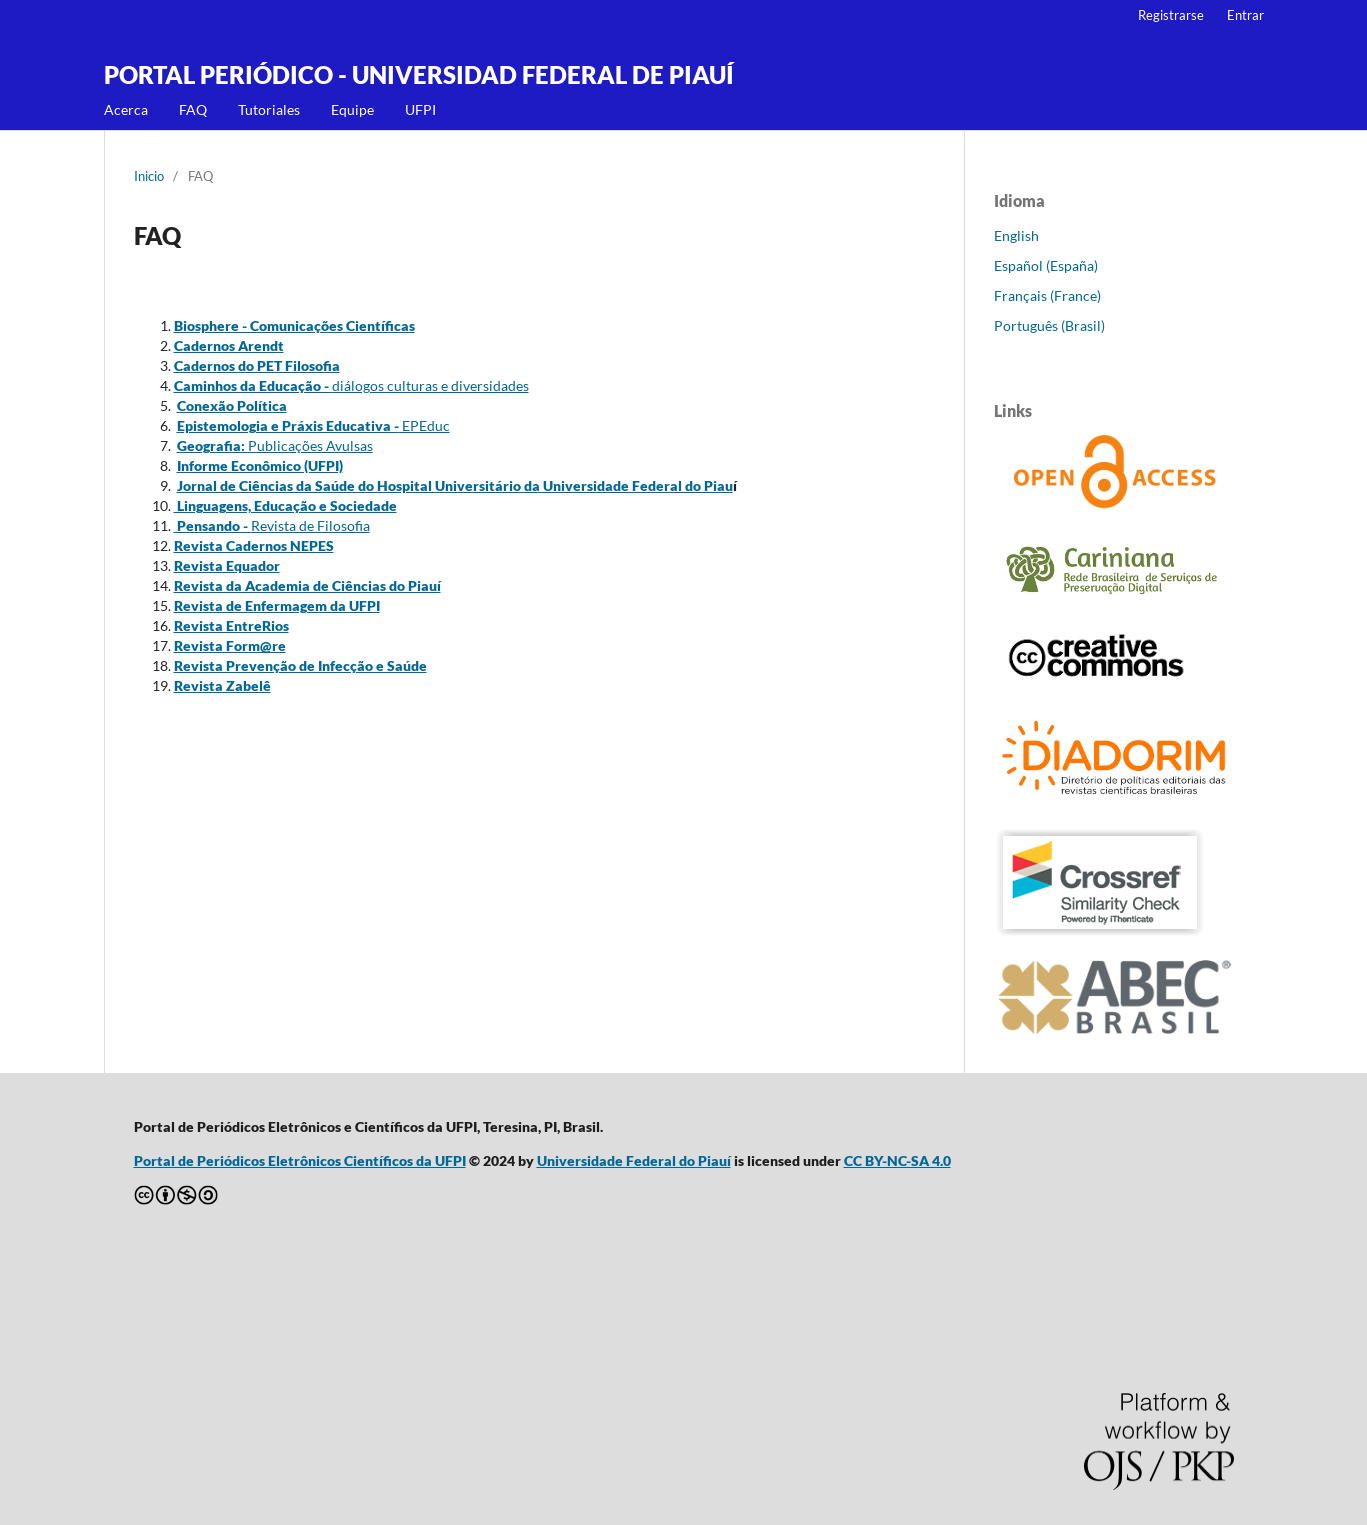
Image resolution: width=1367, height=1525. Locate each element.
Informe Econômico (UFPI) (260, 465)
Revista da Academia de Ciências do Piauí (307, 585)
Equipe (352, 109)
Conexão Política (232, 405)
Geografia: (212, 445)
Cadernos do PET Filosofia (257, 365)
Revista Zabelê (222, 685)
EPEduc (424, 425)
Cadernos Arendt (229, 345)
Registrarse (1171, 15)
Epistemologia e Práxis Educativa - (288, 425)
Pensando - (212, 525)
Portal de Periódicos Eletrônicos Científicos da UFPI (300, 1160)
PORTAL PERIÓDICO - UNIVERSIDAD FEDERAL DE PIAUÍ (419, 74)
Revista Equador (227, 565)
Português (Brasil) (1049, 325)
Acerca (126, 109)
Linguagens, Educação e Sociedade (285, 505)
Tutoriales (269, 109)
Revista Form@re (230, 645)
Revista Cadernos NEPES (254, 545)
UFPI (420, 109)
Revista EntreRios (231, 625)
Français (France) (1047, 295)
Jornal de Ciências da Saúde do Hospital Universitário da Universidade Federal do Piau (455, 485)
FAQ (193, 109)
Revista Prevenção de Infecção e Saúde (300, 665)
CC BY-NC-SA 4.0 (897, 1160)
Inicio (149, 176)
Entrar (1245, 15)
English (1016, 235)
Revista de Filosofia (310, 525)
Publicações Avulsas (310, 445)
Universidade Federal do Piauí (634, 1160)
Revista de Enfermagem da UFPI (277, 605)
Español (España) (1046, 265)
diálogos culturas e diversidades (430, 385)
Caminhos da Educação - (253, 385)
